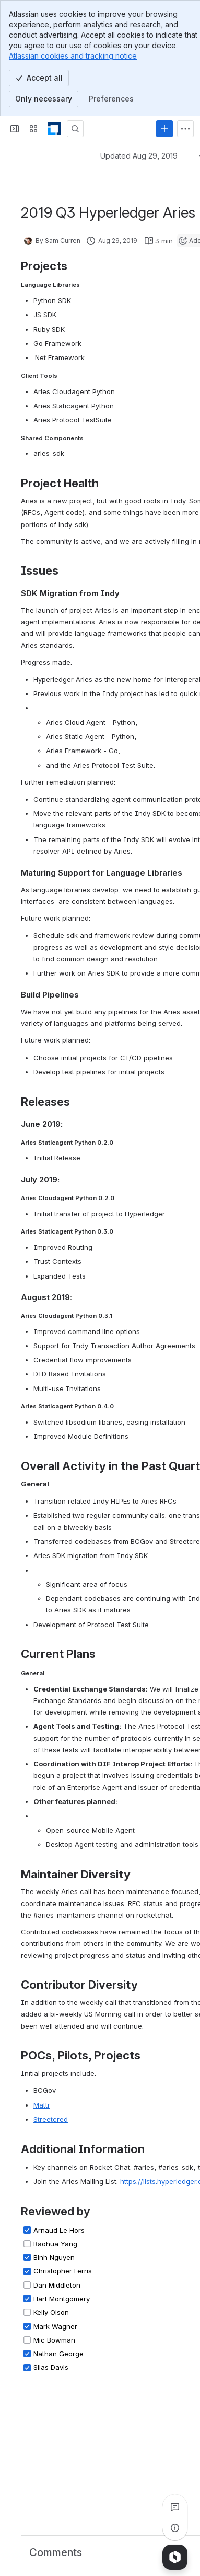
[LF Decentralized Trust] (54, 128)
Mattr (41, 2105)
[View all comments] (175, 2507)
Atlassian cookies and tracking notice (73, 55)
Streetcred (50, 2119)
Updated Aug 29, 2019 (139, 155)
